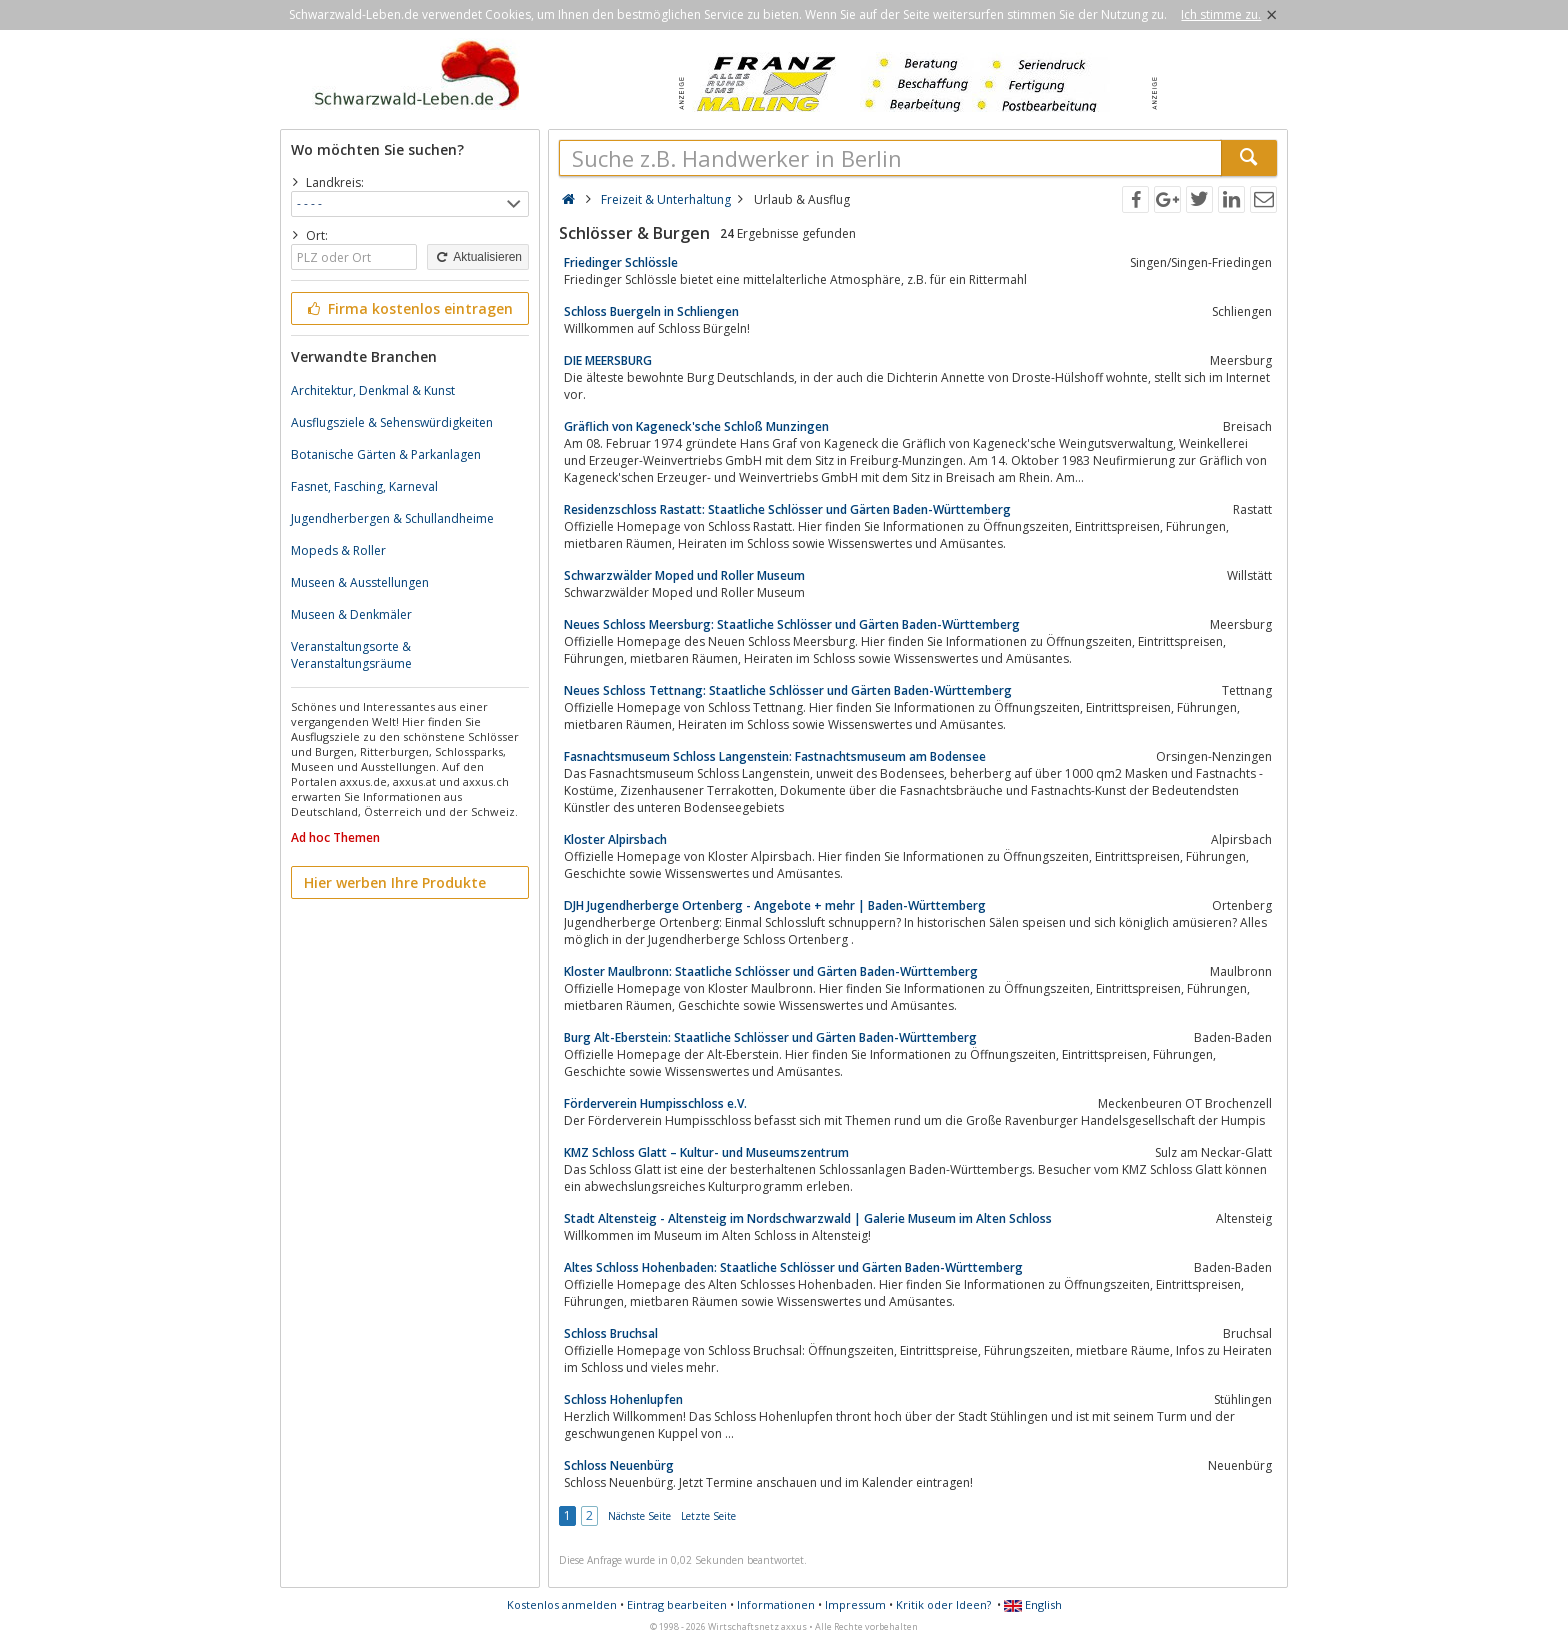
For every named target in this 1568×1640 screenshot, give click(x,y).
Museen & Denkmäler (351, 614)
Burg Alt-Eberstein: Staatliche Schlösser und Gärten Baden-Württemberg (770, 1037)
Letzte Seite (708, 1516)
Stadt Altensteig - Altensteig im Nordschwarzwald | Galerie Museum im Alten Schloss (808, 1218)
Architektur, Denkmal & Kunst (373, 390)
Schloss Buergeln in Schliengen (651, 311)
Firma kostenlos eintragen (408, 308)
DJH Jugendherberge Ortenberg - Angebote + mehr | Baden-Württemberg (775, 905)
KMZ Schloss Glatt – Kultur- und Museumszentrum (706, 1152)
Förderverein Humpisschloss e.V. (655, 1103)
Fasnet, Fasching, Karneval (364, 486)
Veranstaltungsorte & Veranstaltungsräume (351, 655)
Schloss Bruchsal (611, 1333)
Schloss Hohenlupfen (623, 1399)
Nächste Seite (639, 1516)
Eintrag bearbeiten (677, 1604)
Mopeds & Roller (338, 550)
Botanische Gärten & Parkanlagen (386, 454)
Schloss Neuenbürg (619, 1465)
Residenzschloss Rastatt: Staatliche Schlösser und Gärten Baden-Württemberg (787, 509)
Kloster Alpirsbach (615, 839)
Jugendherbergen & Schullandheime (392, 518)
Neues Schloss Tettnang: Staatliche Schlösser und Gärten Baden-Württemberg (788, 690)
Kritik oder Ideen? (943, 1604)
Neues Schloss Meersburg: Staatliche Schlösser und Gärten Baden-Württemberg (792, 624)
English (1033, 1604)
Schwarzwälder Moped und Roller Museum (684, 575)
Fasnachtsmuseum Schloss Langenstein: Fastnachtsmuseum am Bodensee (775, 756)
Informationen (776, 1604)
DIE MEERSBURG (608, 360)
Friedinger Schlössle (621, 262)
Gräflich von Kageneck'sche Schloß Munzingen (696, 426)
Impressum (855, 1604)
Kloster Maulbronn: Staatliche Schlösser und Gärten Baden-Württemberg (771, 971)
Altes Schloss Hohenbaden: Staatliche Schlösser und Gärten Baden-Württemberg (793, 1267)
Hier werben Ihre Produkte (395, 882)
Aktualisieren (478, 257)
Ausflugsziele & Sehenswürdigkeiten (392, 422)
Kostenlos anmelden (562, 1604)
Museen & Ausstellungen (360, 582)
